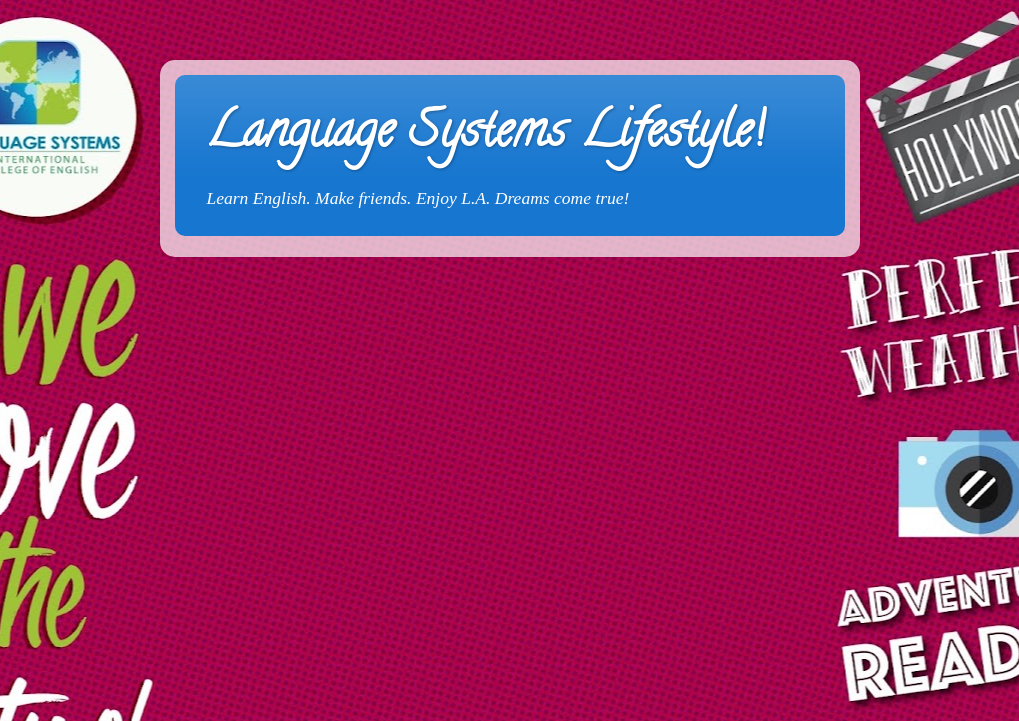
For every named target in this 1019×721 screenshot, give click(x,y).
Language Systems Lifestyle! (484, 136)
